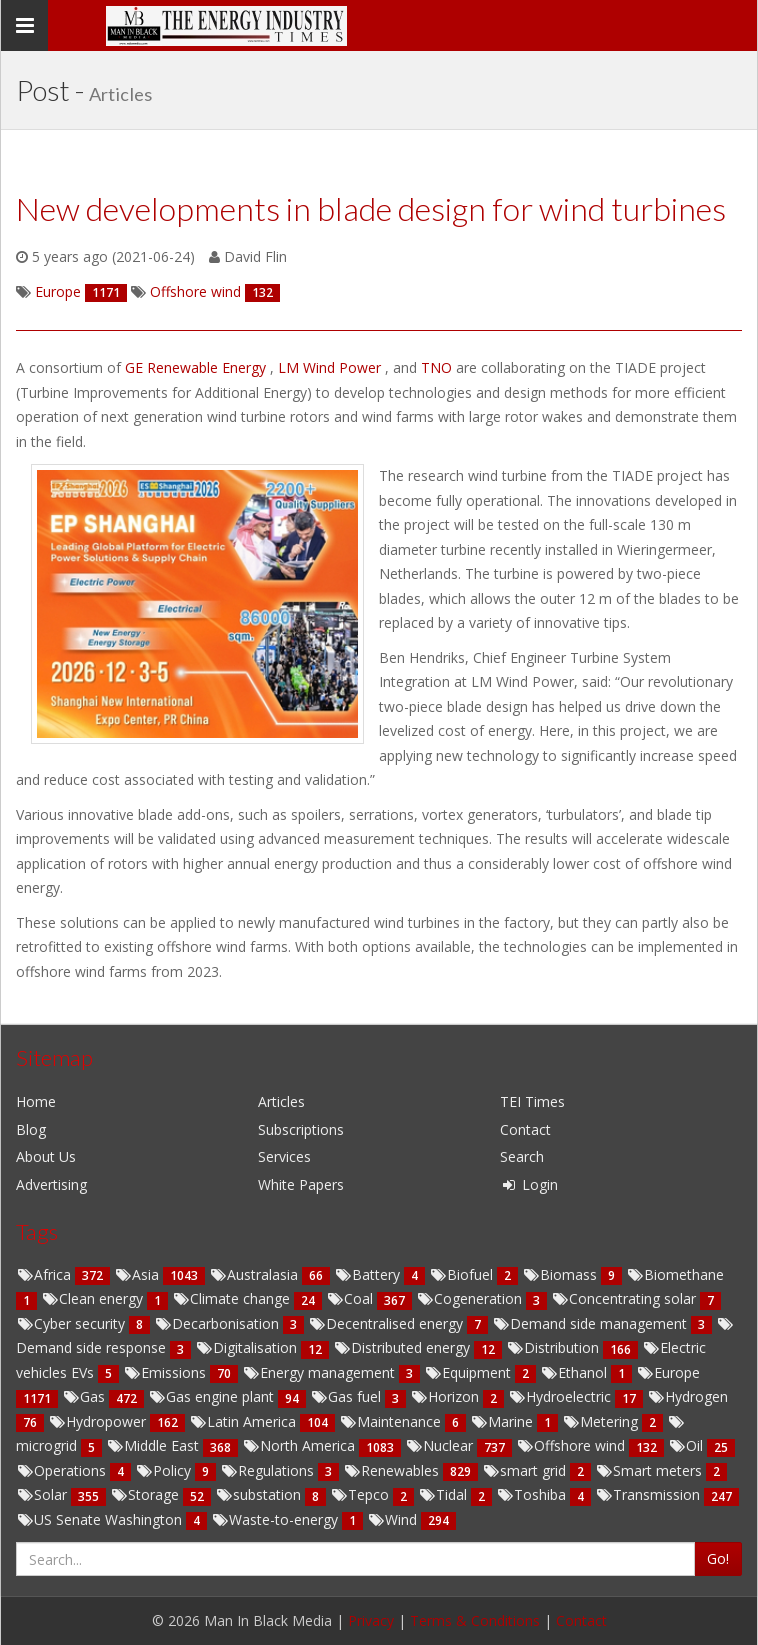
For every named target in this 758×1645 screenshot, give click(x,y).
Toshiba (533, 1494)
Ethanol (575, 1372)
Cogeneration (471, 1298)
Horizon (446, 1396)
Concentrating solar (625, 1298)
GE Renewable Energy (197, 367)
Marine (503, 1421)
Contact (525, 1129)
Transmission (649, 1494)
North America (300, 1445)
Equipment (469, 1372)
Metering (602, 1421)
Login (529, 1184)
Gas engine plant (213, 1396)
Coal (351, 1298)
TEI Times (532, 1101)
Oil (687, 1445)
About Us (46, 1156)
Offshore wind (572, 1445)
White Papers (301, 1184)
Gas (85, 1396)
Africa (45, 1274)
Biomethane (675, 1274)
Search (522, 1156)
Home (36, 1101)
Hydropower (99, 1421)
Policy (165, 1470)
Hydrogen (687, 1396)
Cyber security (72, 1323)
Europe (668, 1372)
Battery (369, 1274)
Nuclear (441, 1445)
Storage (146, 1494)
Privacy (371, 1620)
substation (260, 1494)
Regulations (269, 1470)
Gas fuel (347, 1396)
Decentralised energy (387, 1323)
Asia (138, 1274)
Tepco (361, 1494)
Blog (31, 1129)
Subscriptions (301, 1129)
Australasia (255, 1274)
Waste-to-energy (276, 1519)
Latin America (244, 1421)
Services (284, 1156)
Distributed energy (403, 1347)
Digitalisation (248, 1347)
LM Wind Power (331, 367)
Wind (394, 1519)
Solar (43, 1494)
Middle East (154, 1445)
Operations (63, 1470)
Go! (718, 1558)
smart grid (526, 1470)
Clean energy (94, 1298)
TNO (438, 367)
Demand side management (591, 1323)
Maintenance (392, 1421)
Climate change (233, 1298)
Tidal (444, 1494)
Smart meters (650, 1470)
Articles (281, 1101)
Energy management (320, 1372)
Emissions (166, 1372)
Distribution (554, 1347)
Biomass (561, 1274)
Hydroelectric (561, 1396)
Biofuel (463, 1274)
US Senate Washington (101, 1519)
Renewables (393, 1470)
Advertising (51, 1184)
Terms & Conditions (475, 1620)
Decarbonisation (218, 1323)
